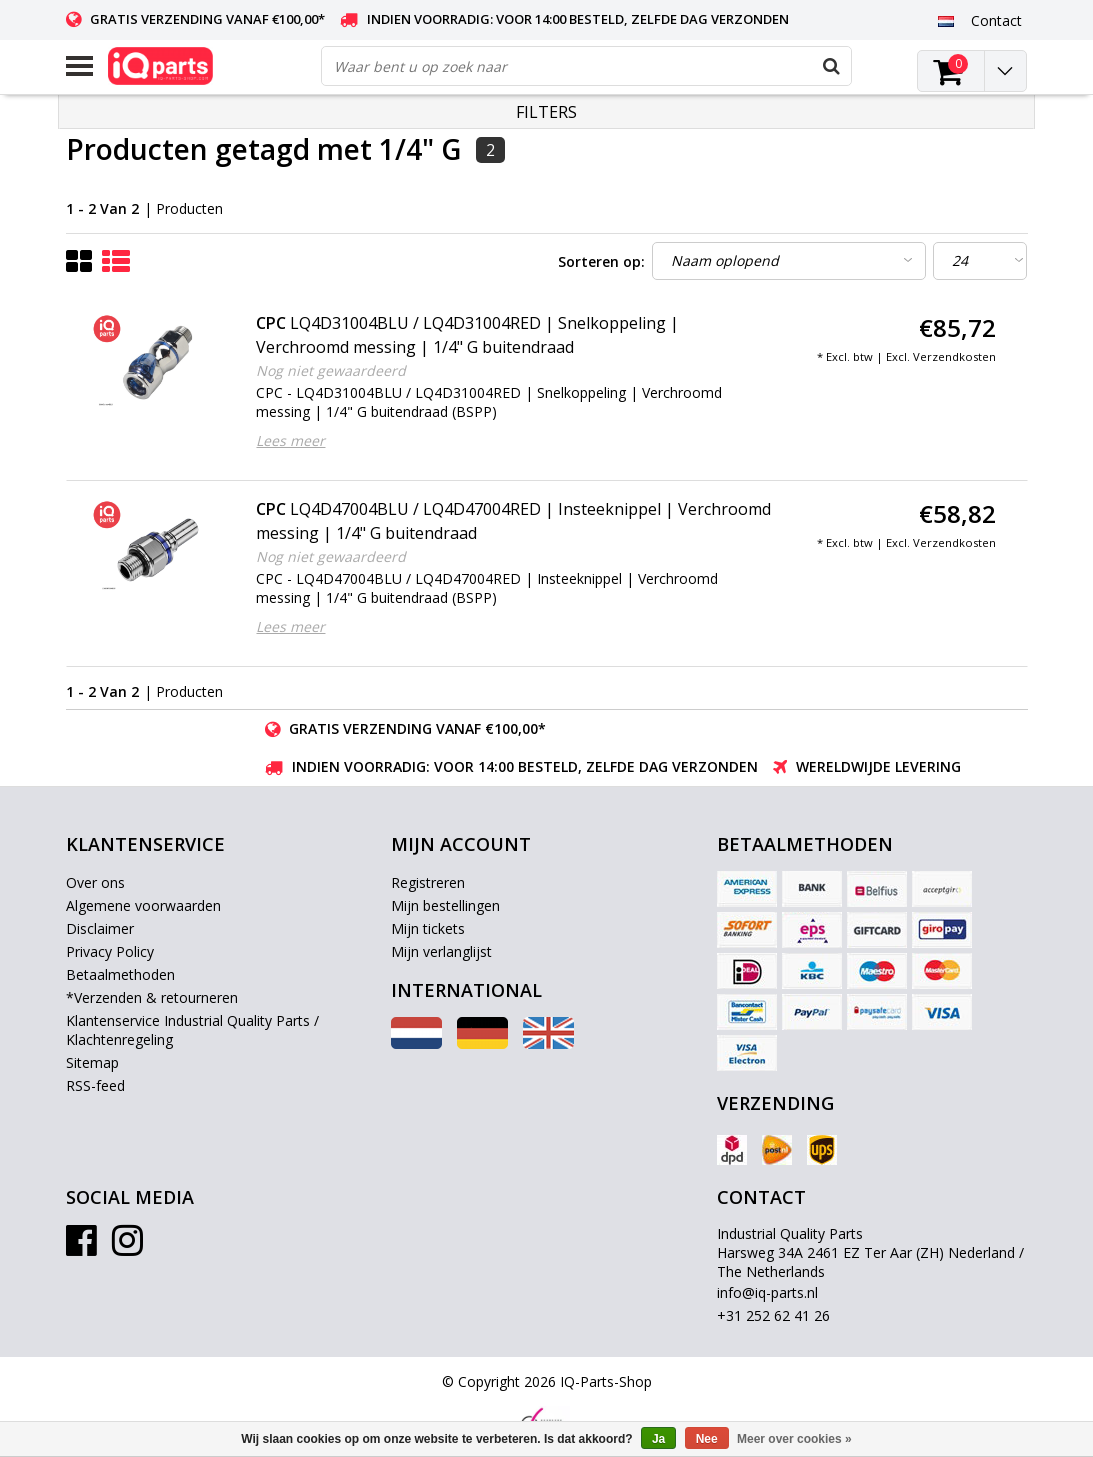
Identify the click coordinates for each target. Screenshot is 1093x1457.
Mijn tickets (428, 928)
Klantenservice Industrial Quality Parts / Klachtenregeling (192, 1030)
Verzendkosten (954, 356)
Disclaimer (100, 928)
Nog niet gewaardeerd (331, 370)
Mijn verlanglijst (441, 951)
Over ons (95, 882)
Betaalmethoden (120, 974)
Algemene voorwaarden (143, 905)
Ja (658, 1439)
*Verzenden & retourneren (152, 997)
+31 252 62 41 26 (773, 1315)
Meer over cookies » (794, 1439)
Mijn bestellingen (445, 905)
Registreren (428, 882)
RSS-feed (95, 1085)
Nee (707, 1439)
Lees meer (290, 440)
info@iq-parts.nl (767, 1292)
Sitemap (92, 1062)
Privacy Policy (110, 951)
